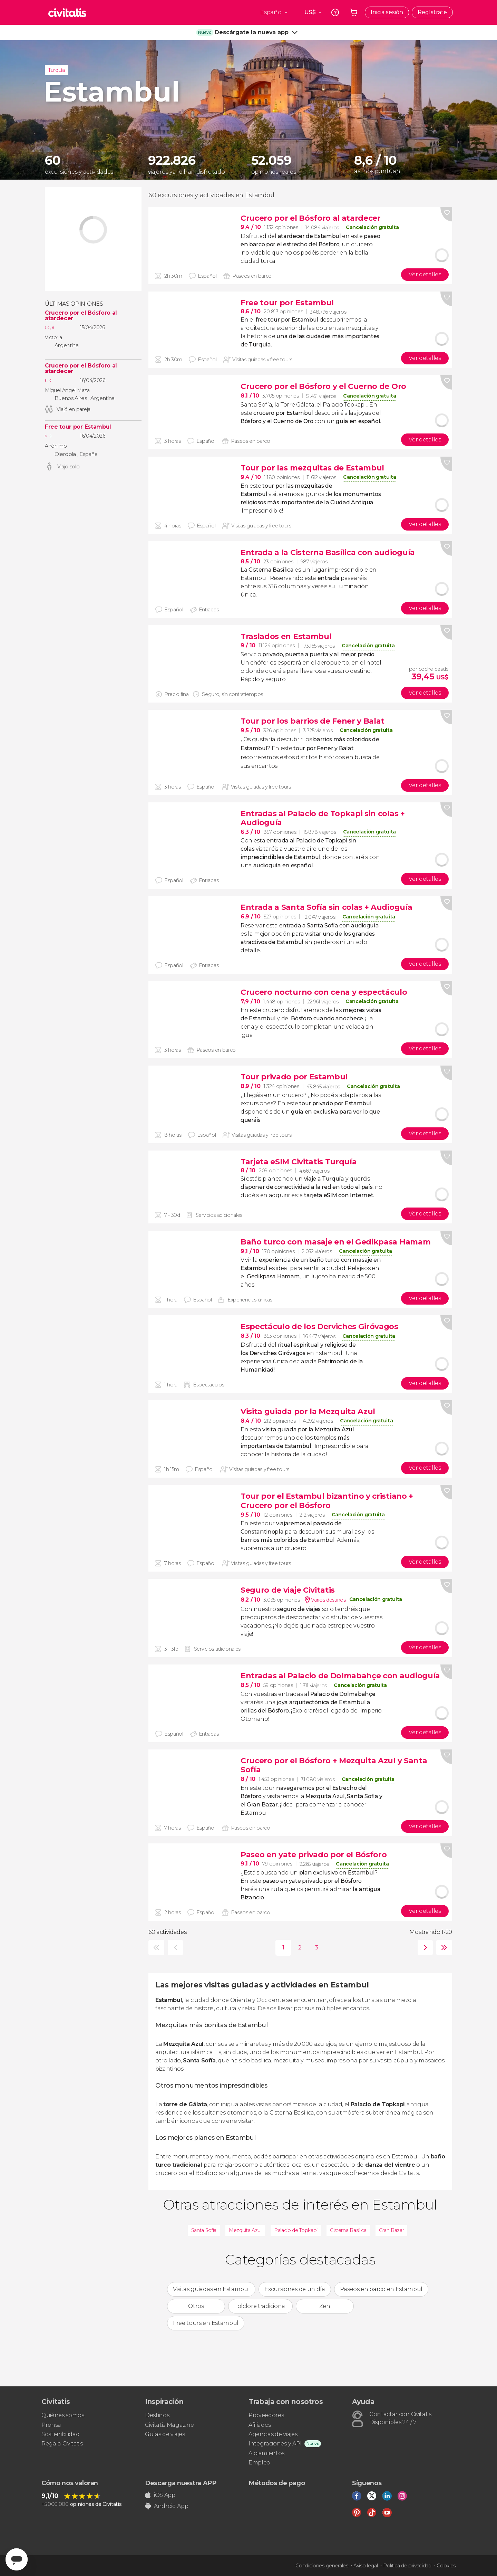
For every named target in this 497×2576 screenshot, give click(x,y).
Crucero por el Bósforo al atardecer (81, 315)
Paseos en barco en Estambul (381, 2289)
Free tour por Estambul (78, 427)
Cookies (446, 2566)
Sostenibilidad (60, 2434)
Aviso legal (365, 2566)
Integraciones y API (275, 2443)
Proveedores (266, 2415)
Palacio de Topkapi (296, 2230)
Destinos (157, 2415)
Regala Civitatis (62, 2443)
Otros (196, 2306)
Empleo (259, 2462)
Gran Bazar (391, 2230)
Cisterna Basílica (348, 2230)
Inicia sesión (387, 12)
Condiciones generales (321, 2566)
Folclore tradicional (260, 2306)
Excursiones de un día (294, 2289)
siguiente (423, 1947)
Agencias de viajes (272, 2434)
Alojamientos (266, 2453)
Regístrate (432, 12)
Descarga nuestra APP (180, 2483)
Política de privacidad (407, 2566)
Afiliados (259, 2425)
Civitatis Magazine (169, 2425)
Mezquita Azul (245, 2230)
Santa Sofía (203, 2230)
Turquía (56, 70)
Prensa (51, 2425)
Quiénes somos (62, 2415)
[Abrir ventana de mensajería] (17, 2559)
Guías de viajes (165, 2434)
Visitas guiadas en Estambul (211, 2289)
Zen (324, 2306)
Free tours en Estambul (205, 2323)
